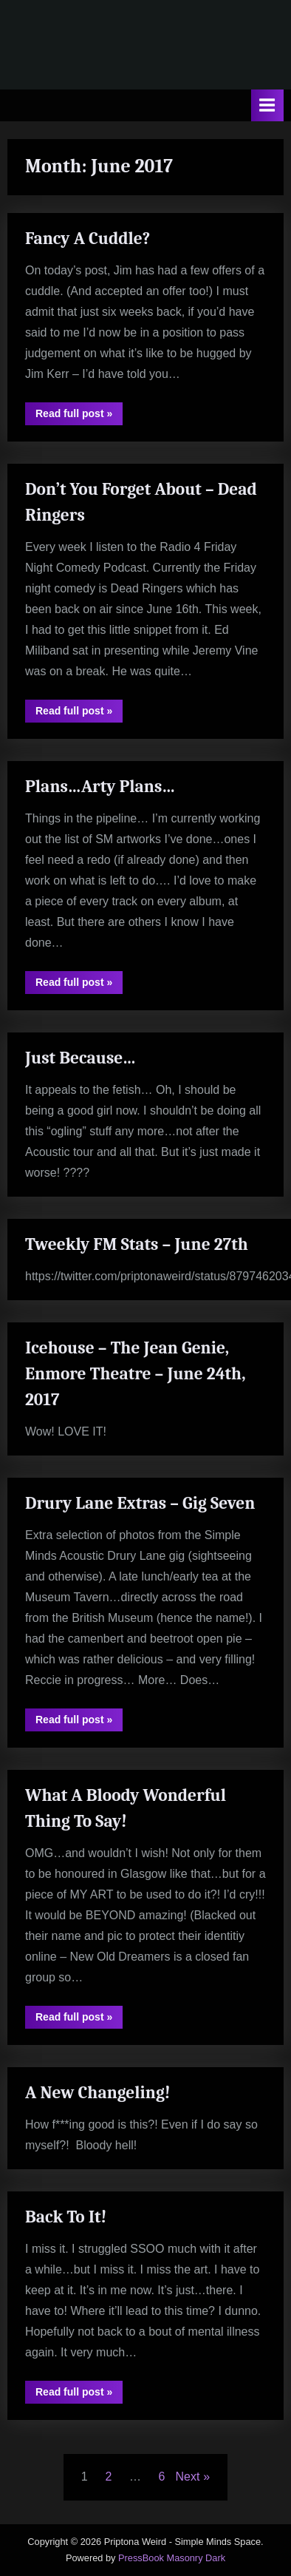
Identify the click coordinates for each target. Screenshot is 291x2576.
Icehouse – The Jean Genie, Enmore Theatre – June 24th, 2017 (135, 1374)
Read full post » (79, 416)
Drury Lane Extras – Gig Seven (140, 1503)
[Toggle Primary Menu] (267, 105)
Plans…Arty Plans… (100, 787)
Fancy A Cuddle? (87, 239)
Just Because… (80, 1058)
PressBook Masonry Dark (171, 2557)
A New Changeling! (98, 2093)
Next (188, 2476)
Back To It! (65, 2217)
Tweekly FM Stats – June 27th (136, 1244)
